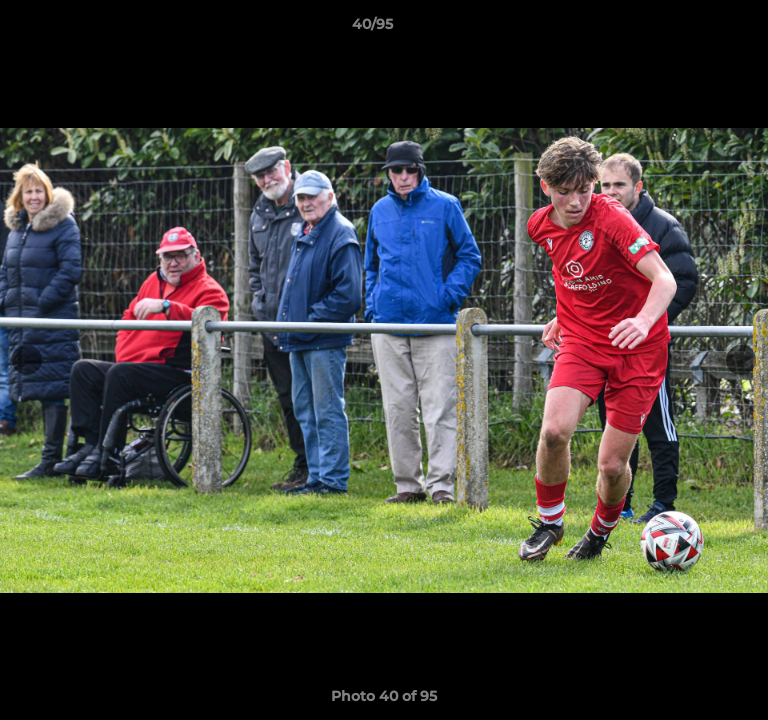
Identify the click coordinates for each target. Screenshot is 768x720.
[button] (696, 29)
